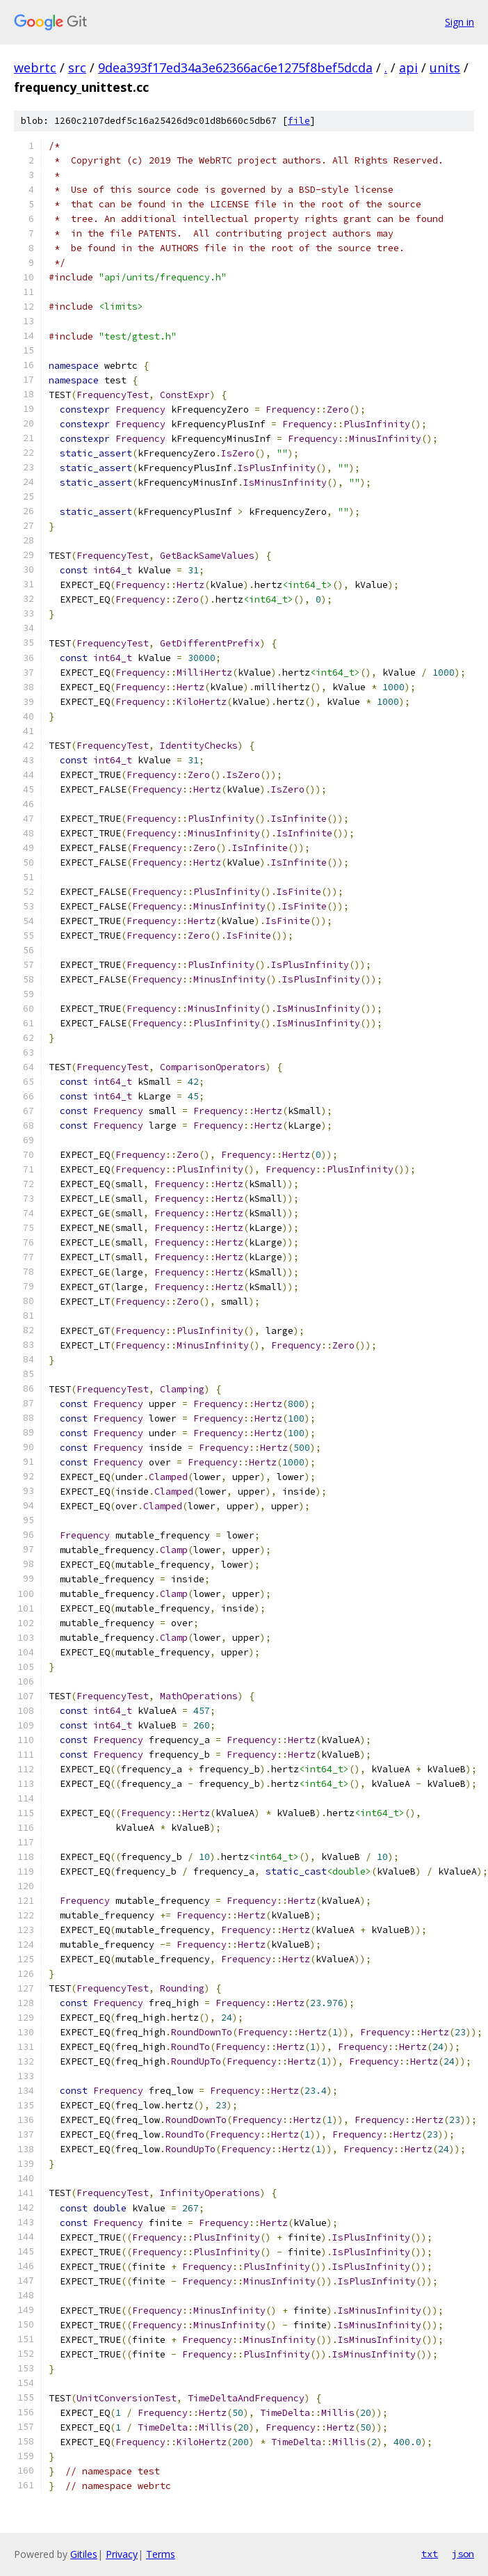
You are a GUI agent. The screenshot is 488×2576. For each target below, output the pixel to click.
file (299, 121)
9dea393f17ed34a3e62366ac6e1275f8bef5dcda (235, 67)
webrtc (35, 67)
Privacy (122, 2554)
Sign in (459, 22)
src (77, 67)
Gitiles (83, 2554)
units (445, 67)
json (463, 2553)
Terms (160, 2554)
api (408, 67)
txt (429, 2553)
